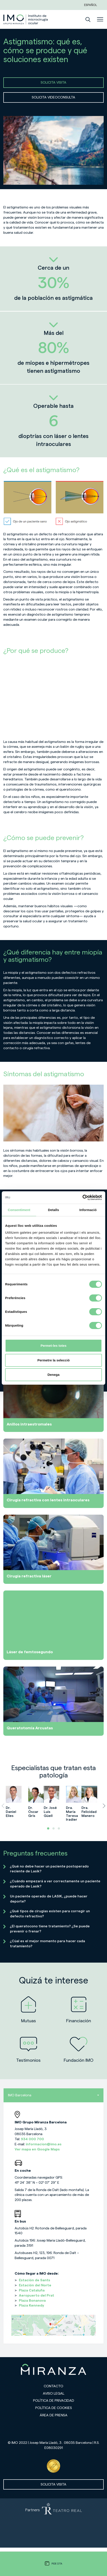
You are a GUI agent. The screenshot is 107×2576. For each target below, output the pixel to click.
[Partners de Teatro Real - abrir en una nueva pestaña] (53, 2523)
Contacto (53, 2386)
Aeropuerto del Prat (36, 2295)
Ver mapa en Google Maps (37, 2149)
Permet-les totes (54, 1345)
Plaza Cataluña (32, 2290)
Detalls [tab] (53, 1210)
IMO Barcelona (53, 2095)
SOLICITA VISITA (53, 82)
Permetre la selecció (53, 1360)
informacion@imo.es (43, 2144)
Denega (53, 1374)
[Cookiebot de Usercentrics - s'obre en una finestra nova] (82, 1197)
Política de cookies (53, 2408)
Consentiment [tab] (19, 1210)
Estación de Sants (34, 2280)
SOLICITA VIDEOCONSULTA (53, 97)
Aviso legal (53, 2393)
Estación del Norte (35, 2285)
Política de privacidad (53, 2400)
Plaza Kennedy (31, 2305)
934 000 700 (32, 2139)
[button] (48, 1828)
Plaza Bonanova (32, 2300)
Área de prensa (53, 2415)
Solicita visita (53, 2484)
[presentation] (3, 1805)
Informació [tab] (88, 1210)
